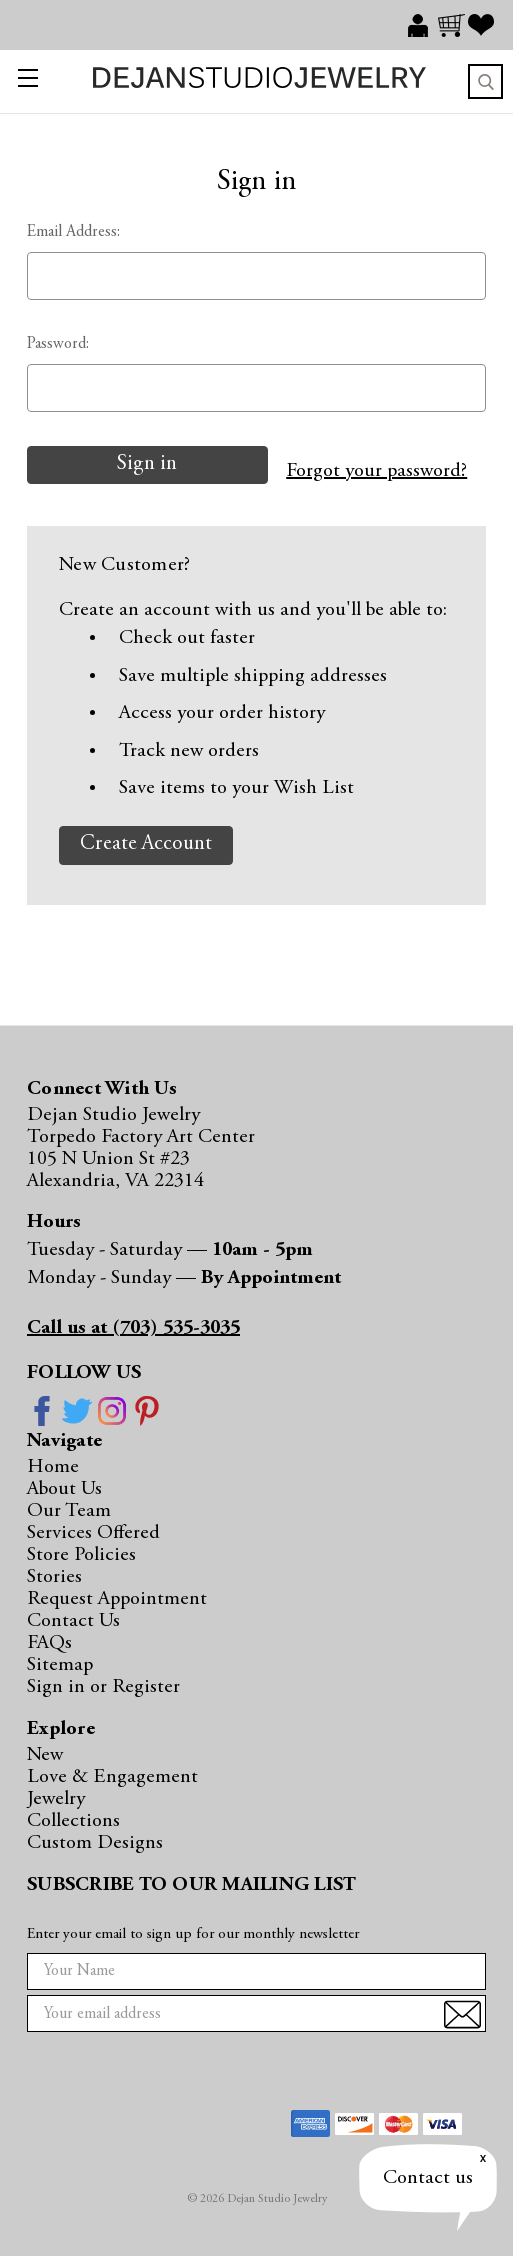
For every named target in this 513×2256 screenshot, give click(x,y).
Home (53, 1467)
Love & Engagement (112, 1777)
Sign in (58, 1687)
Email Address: (73, 232)
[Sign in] (423, 25)
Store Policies (81, 1555)
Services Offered (93, 1533)
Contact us (428, 2178)
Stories (54, 1577)
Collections (73, 1821)
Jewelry (56, 1799)
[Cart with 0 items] (453, 25)
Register (146, 1687)
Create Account (146, 844)
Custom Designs (95, 1843)
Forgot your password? (376, 471)
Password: (58, 344)
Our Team (69, 1511)
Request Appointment (117, 1599)
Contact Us (73, 1621)
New (45, 1755)
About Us (64, 1489)
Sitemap (60, 1665)
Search (485, 81)
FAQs (49, 1643)
